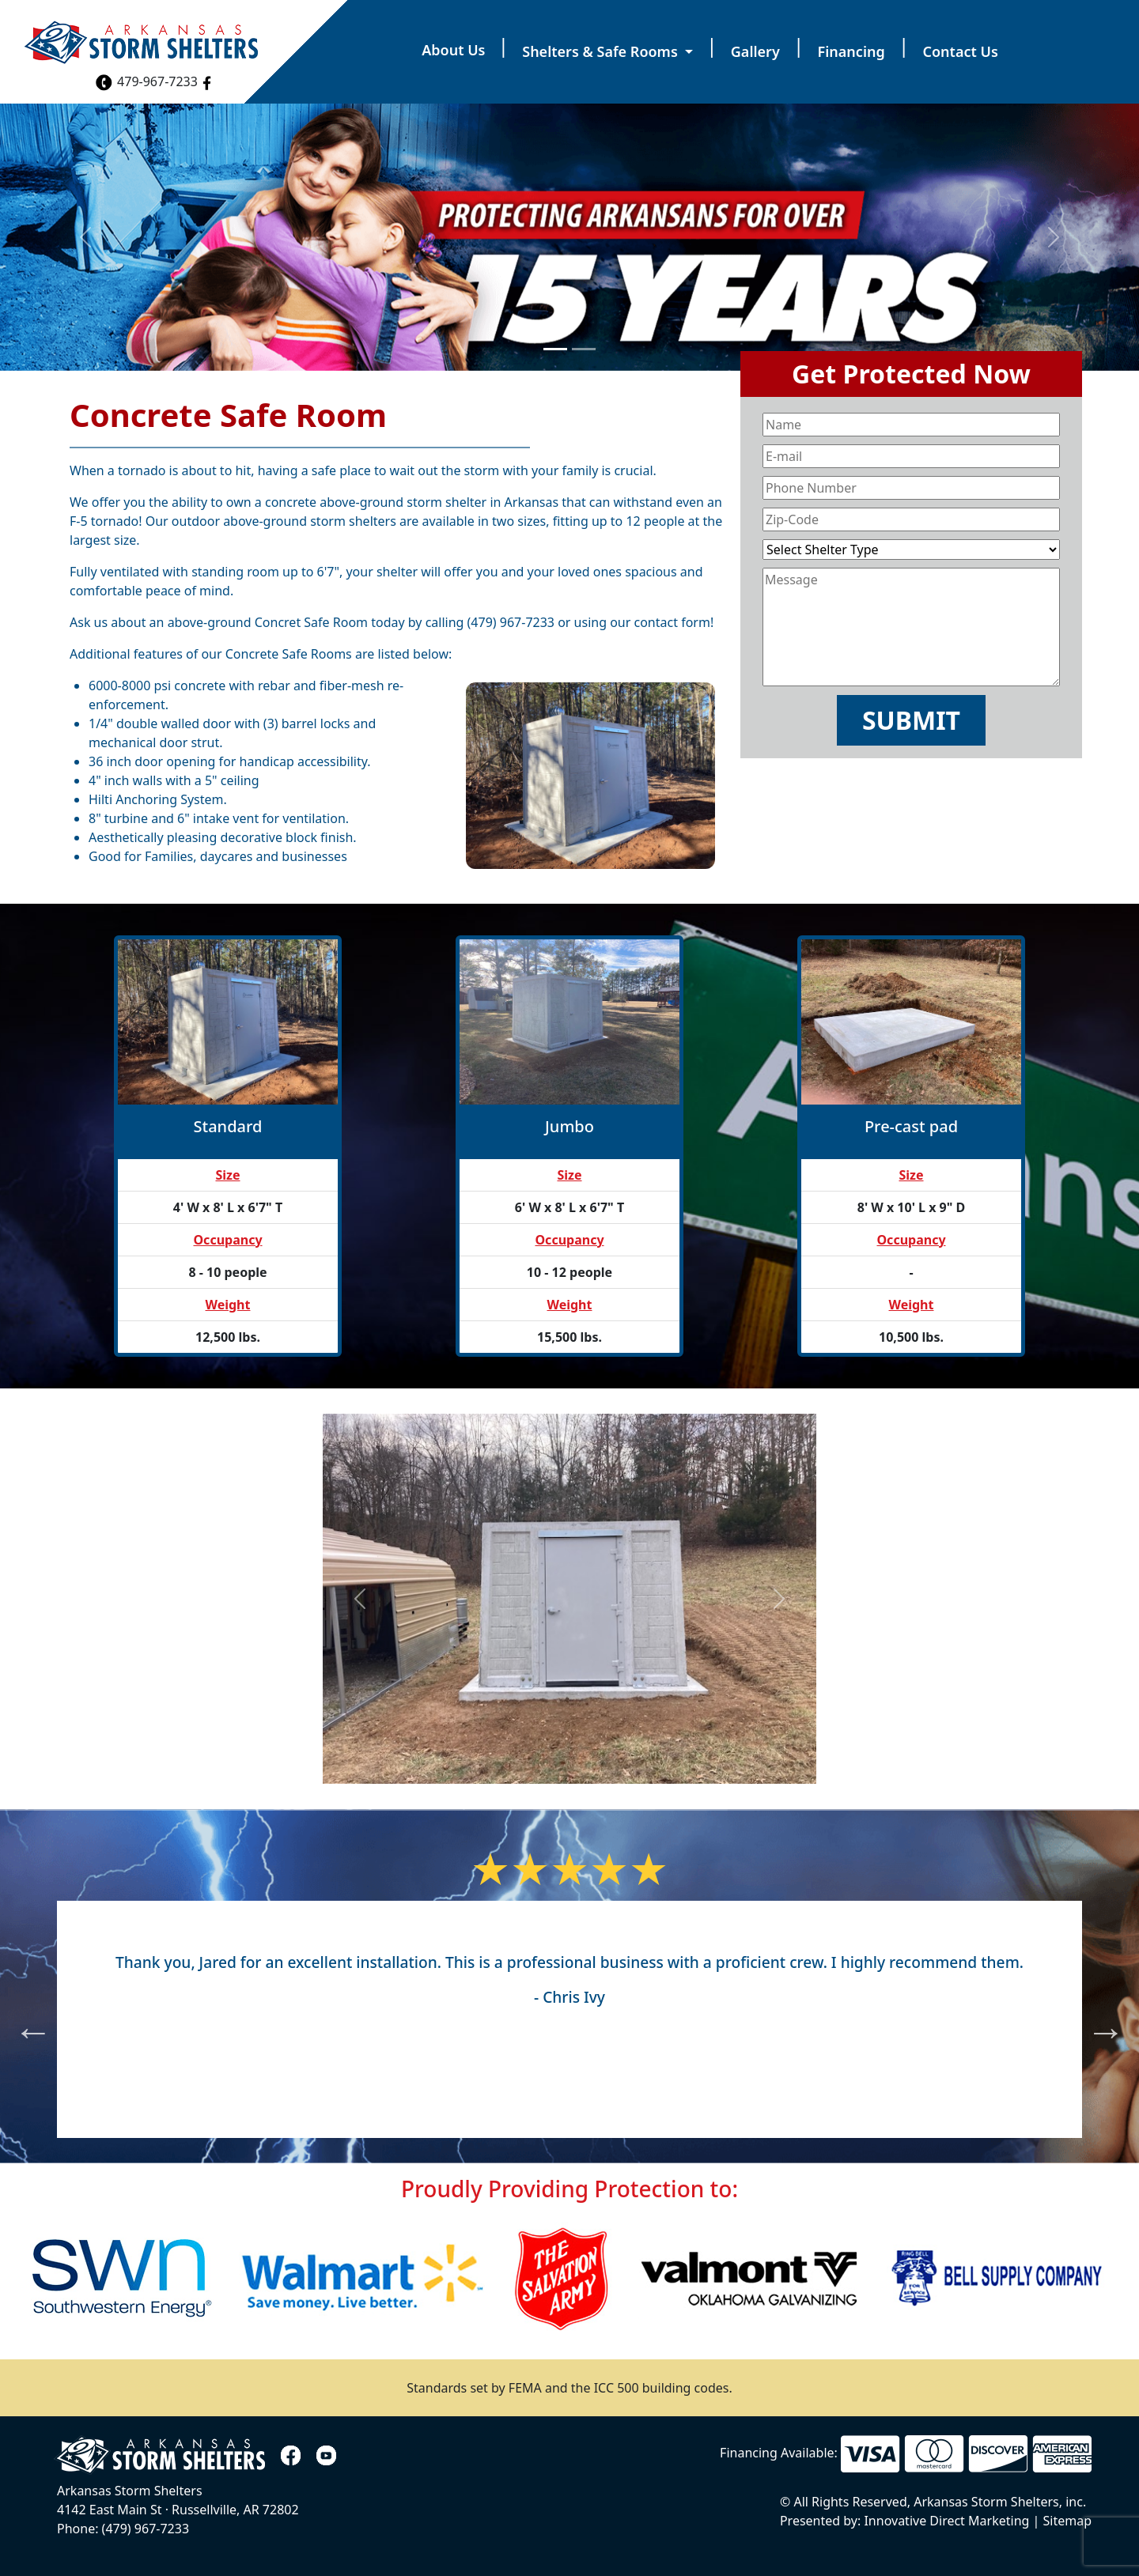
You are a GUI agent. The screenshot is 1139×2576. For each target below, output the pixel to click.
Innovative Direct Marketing (945, 2520)
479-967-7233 (146, 81)
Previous (21, 2019)
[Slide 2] (584, 349)
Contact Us (960, 51)
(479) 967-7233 (510, 622)
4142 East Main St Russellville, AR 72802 (178, 2509)
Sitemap (1067, 2520)
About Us (453, 49)
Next (1094, 2019)
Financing (851, 51)
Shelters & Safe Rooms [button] (601, 51)
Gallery (755, 51)
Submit (911, 720)
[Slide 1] (555, 349)
